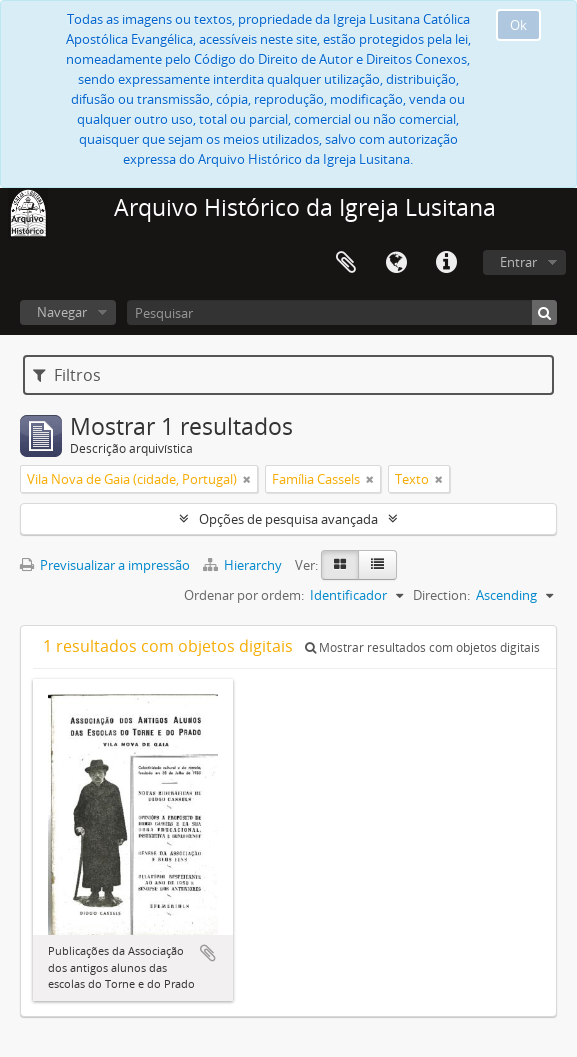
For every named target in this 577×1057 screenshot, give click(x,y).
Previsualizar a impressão (105, 565)
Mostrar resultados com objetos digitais (422, 647)
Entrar (518, 262)
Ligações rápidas (446, 263)
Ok (518, 25)
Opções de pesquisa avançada (288, 519)
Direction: (441, 595)
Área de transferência (346, 263)
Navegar (62, 312)
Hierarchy (244, 565)
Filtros (67, 375)
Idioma (396, 263)
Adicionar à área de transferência (208, 953)
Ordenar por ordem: (244, 595)
